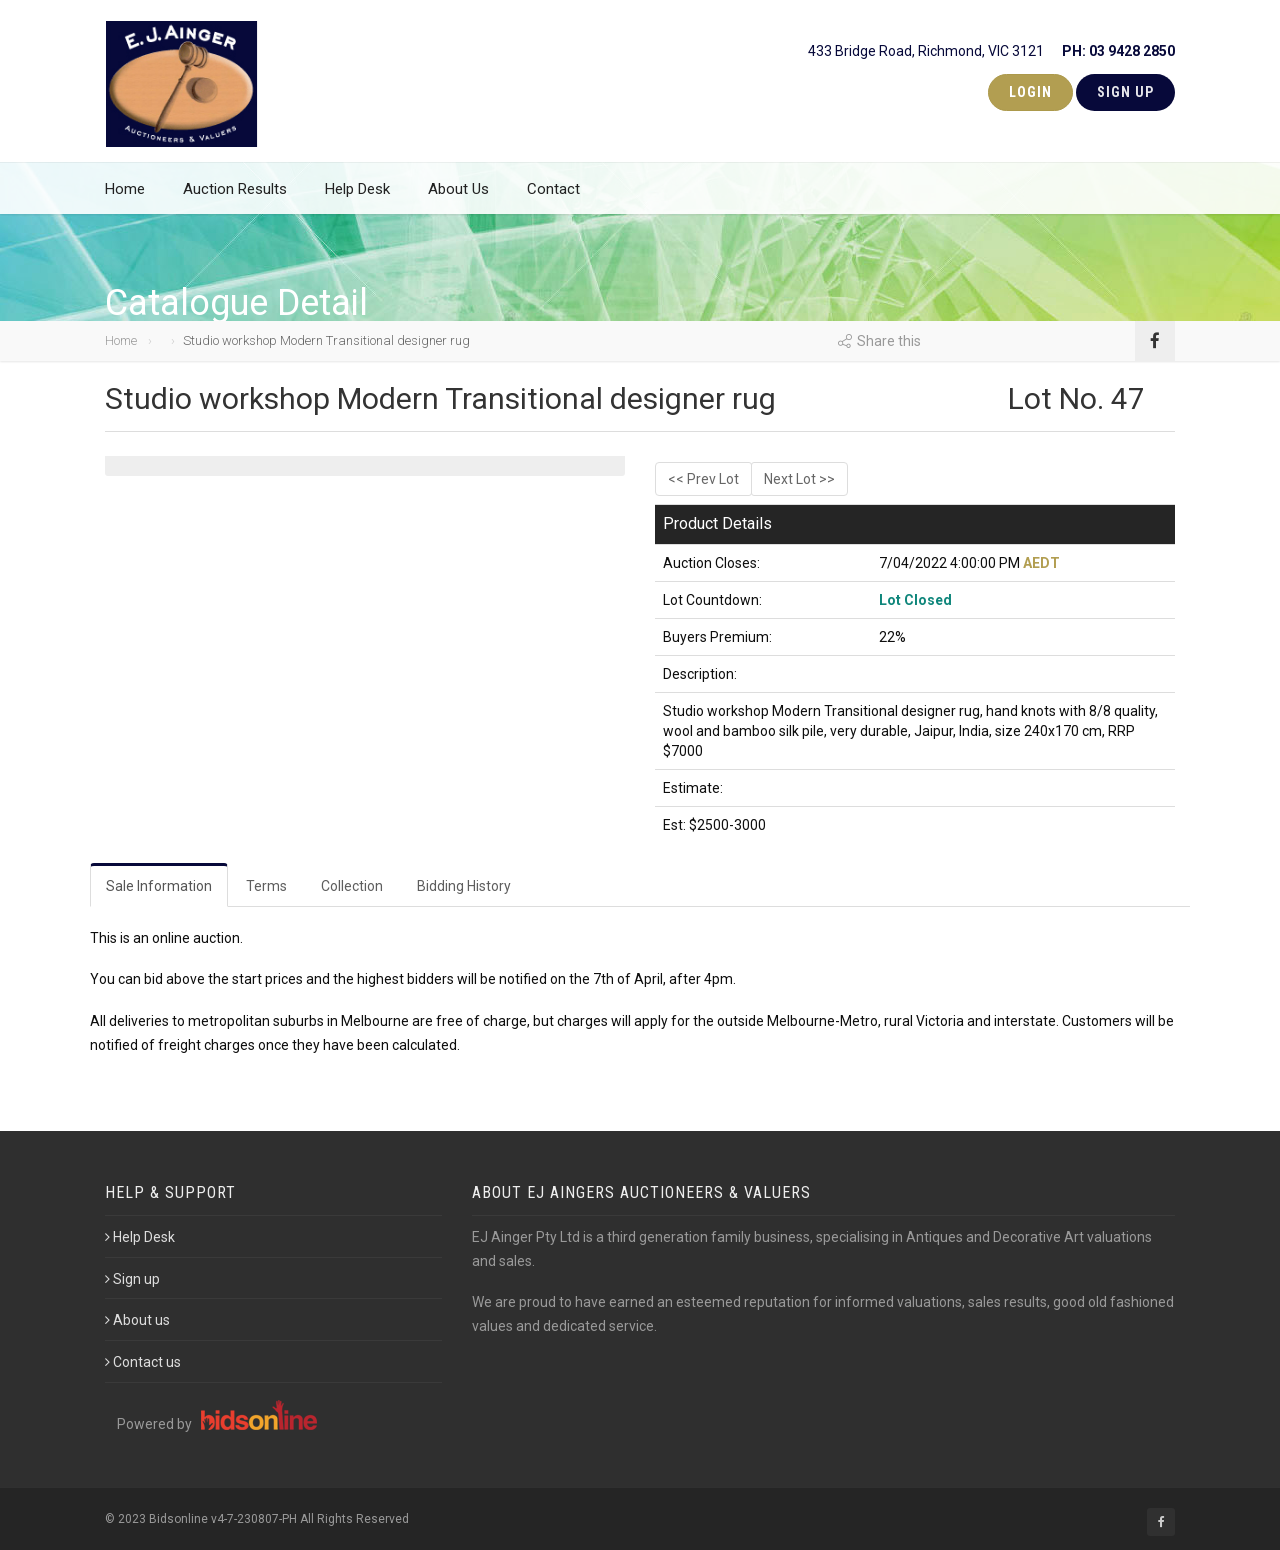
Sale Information (159, 886)
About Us (458, 200)
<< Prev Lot (703, 479)
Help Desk (357, 200)
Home (125, 200)
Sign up (132, 1279)
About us (137, 1320)
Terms (266, 886)
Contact (553, 200)
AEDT (1041, 563)
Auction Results (235, 200)
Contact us (143, 1362)
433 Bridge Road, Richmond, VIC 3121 (991, 47)
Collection (352, 886)
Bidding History (464, 886)
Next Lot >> (799, 479)
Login (1030, 92)
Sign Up (1125, 92)
